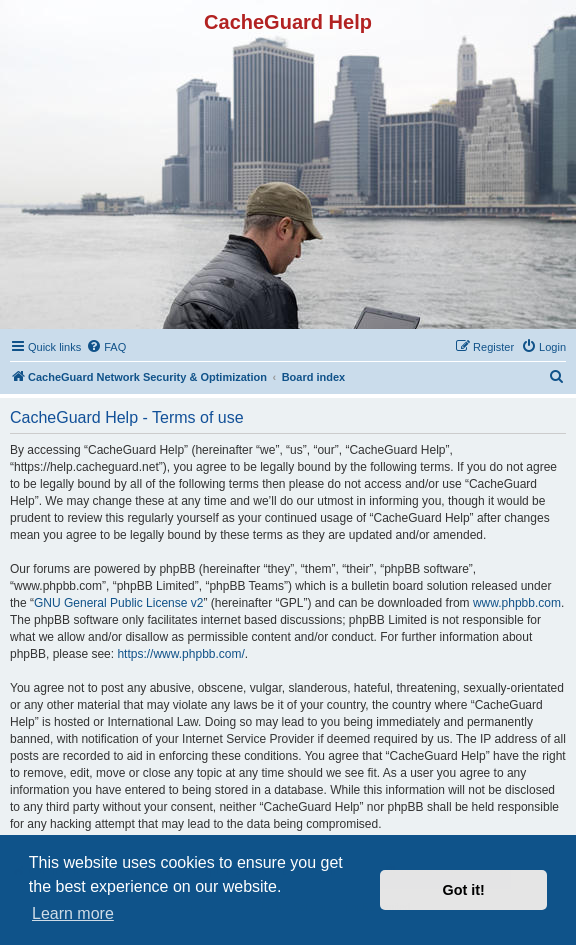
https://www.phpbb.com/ (180, 654)
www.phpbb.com (517, 603)
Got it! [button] (464, 890)
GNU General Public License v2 (118, 603)
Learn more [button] (73, 913)
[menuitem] (106, 347)
